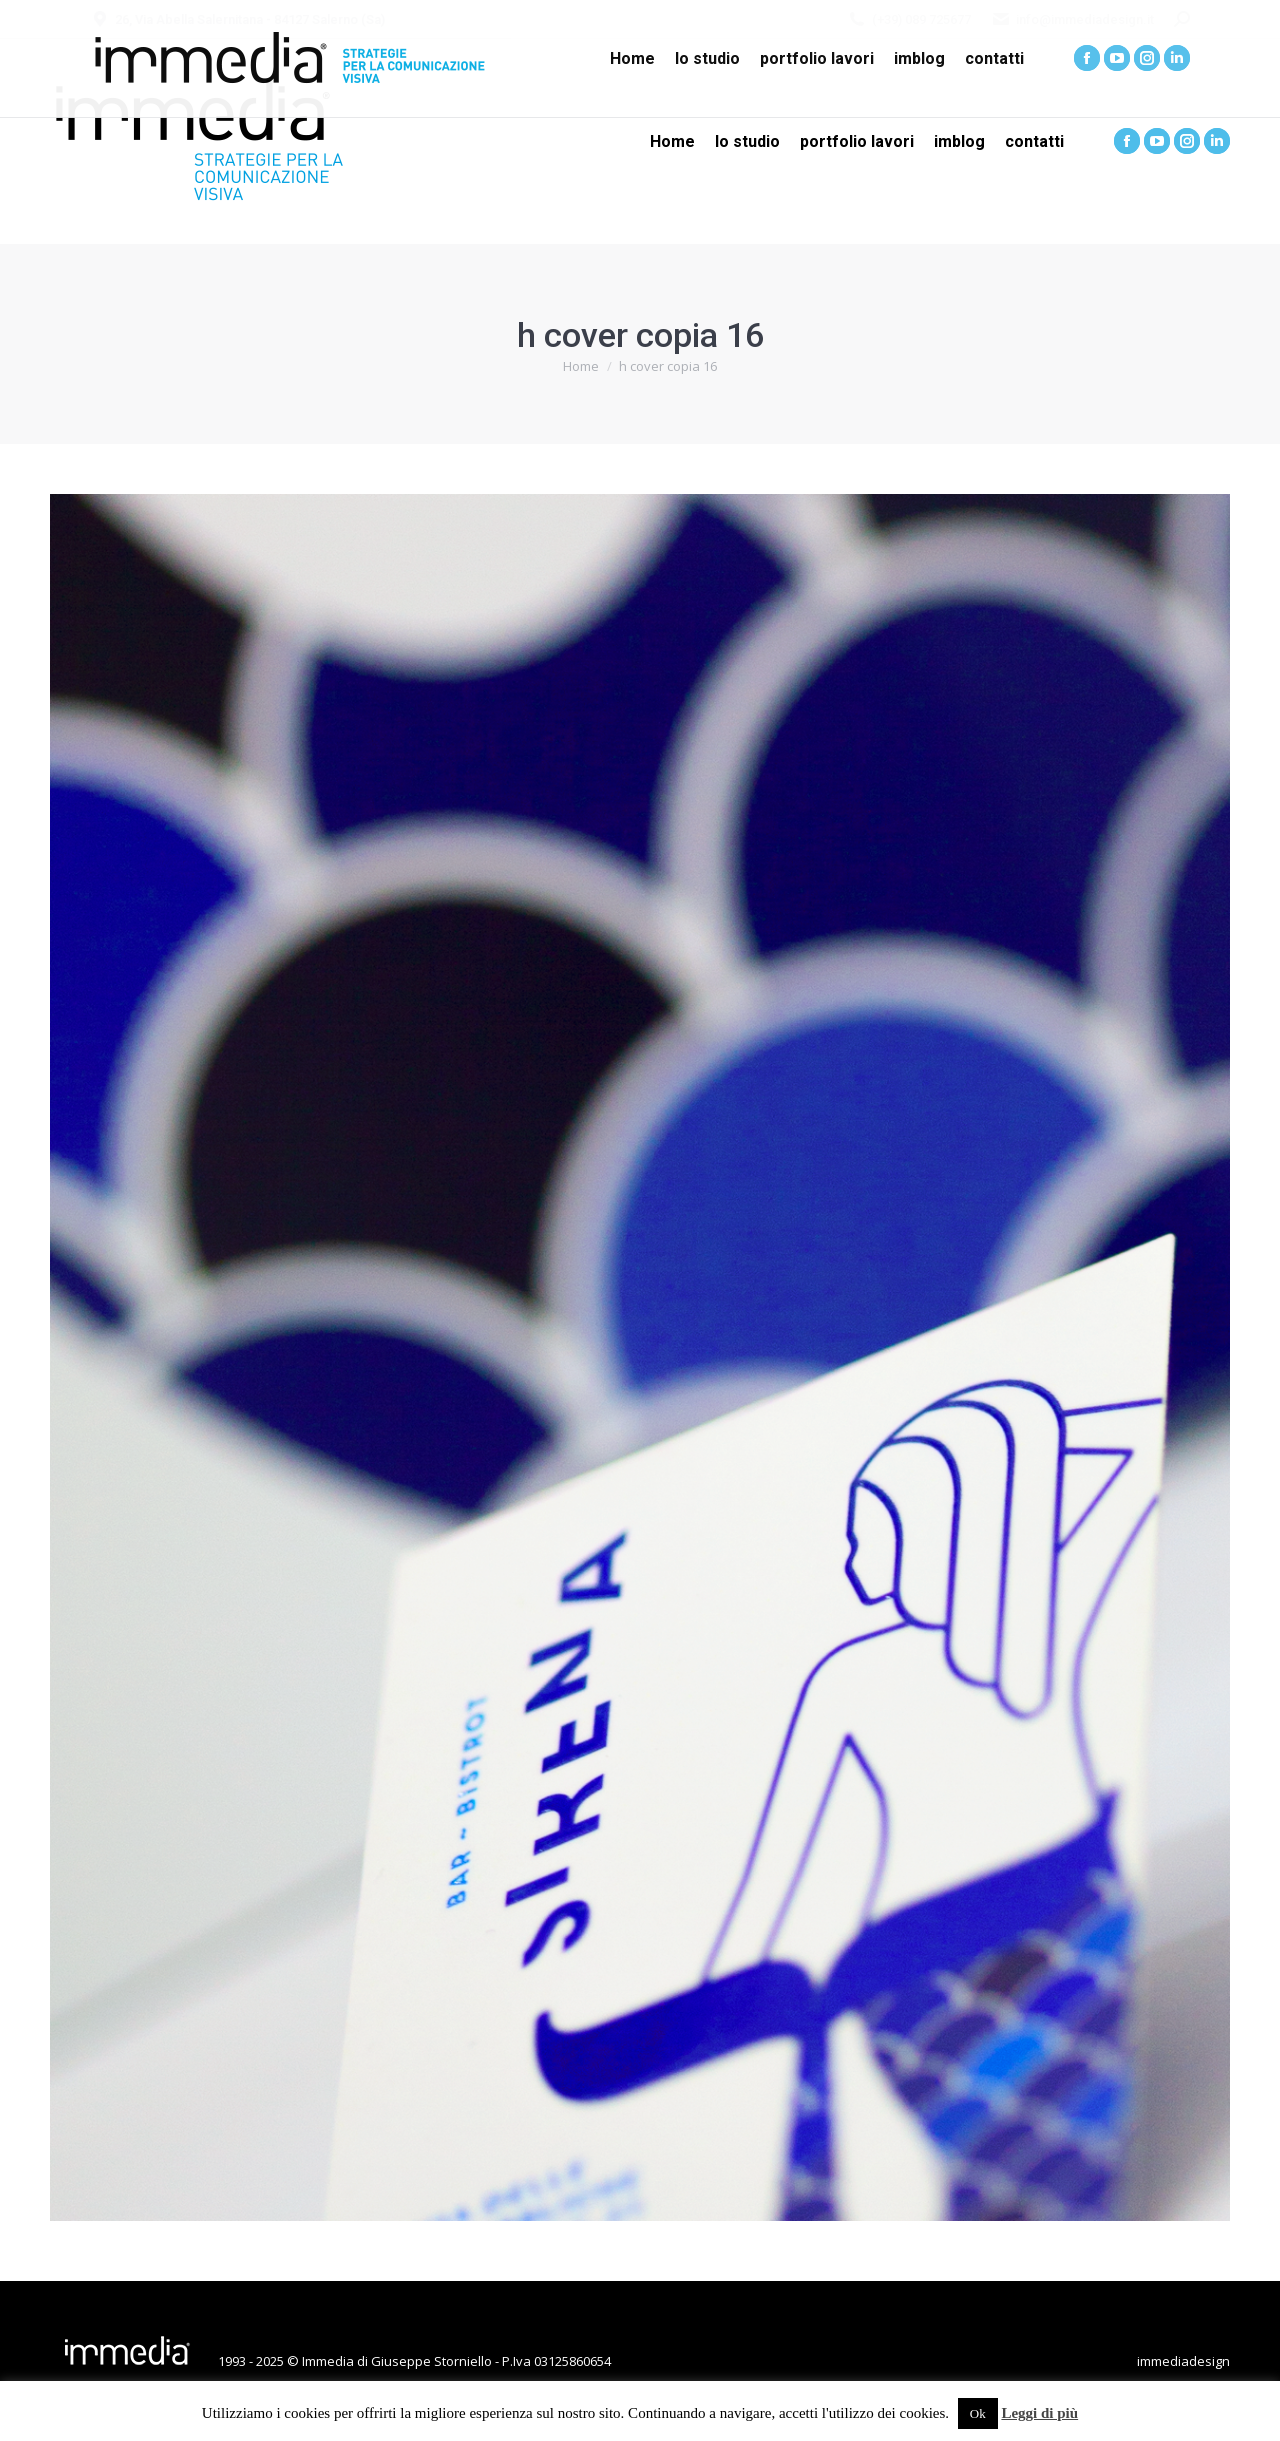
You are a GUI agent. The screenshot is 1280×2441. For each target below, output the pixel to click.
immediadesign (1183, 2361)
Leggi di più (1039, 2413)
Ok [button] (978, 2413)
